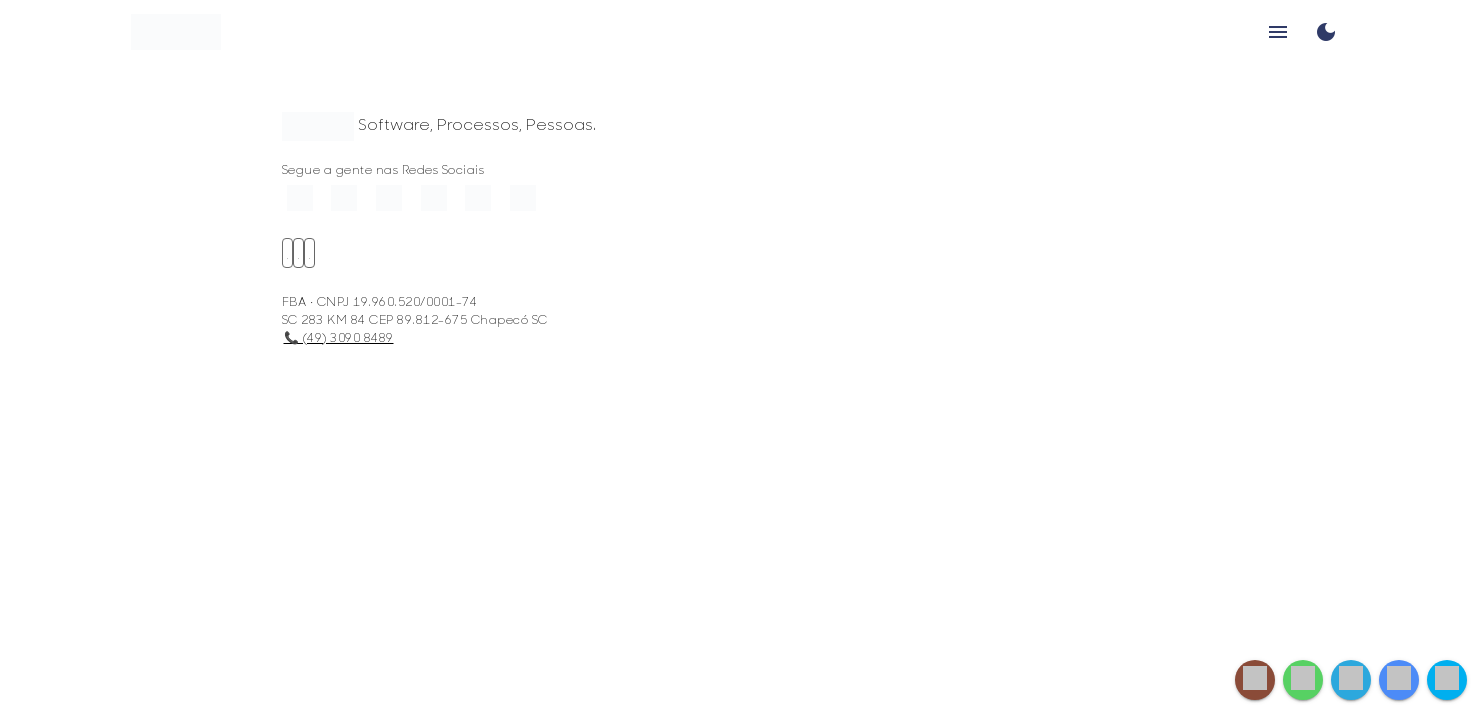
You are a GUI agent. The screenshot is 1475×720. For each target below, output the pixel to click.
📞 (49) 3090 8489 (339, 337)
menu (1278, 32)
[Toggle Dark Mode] (1326, 32)
